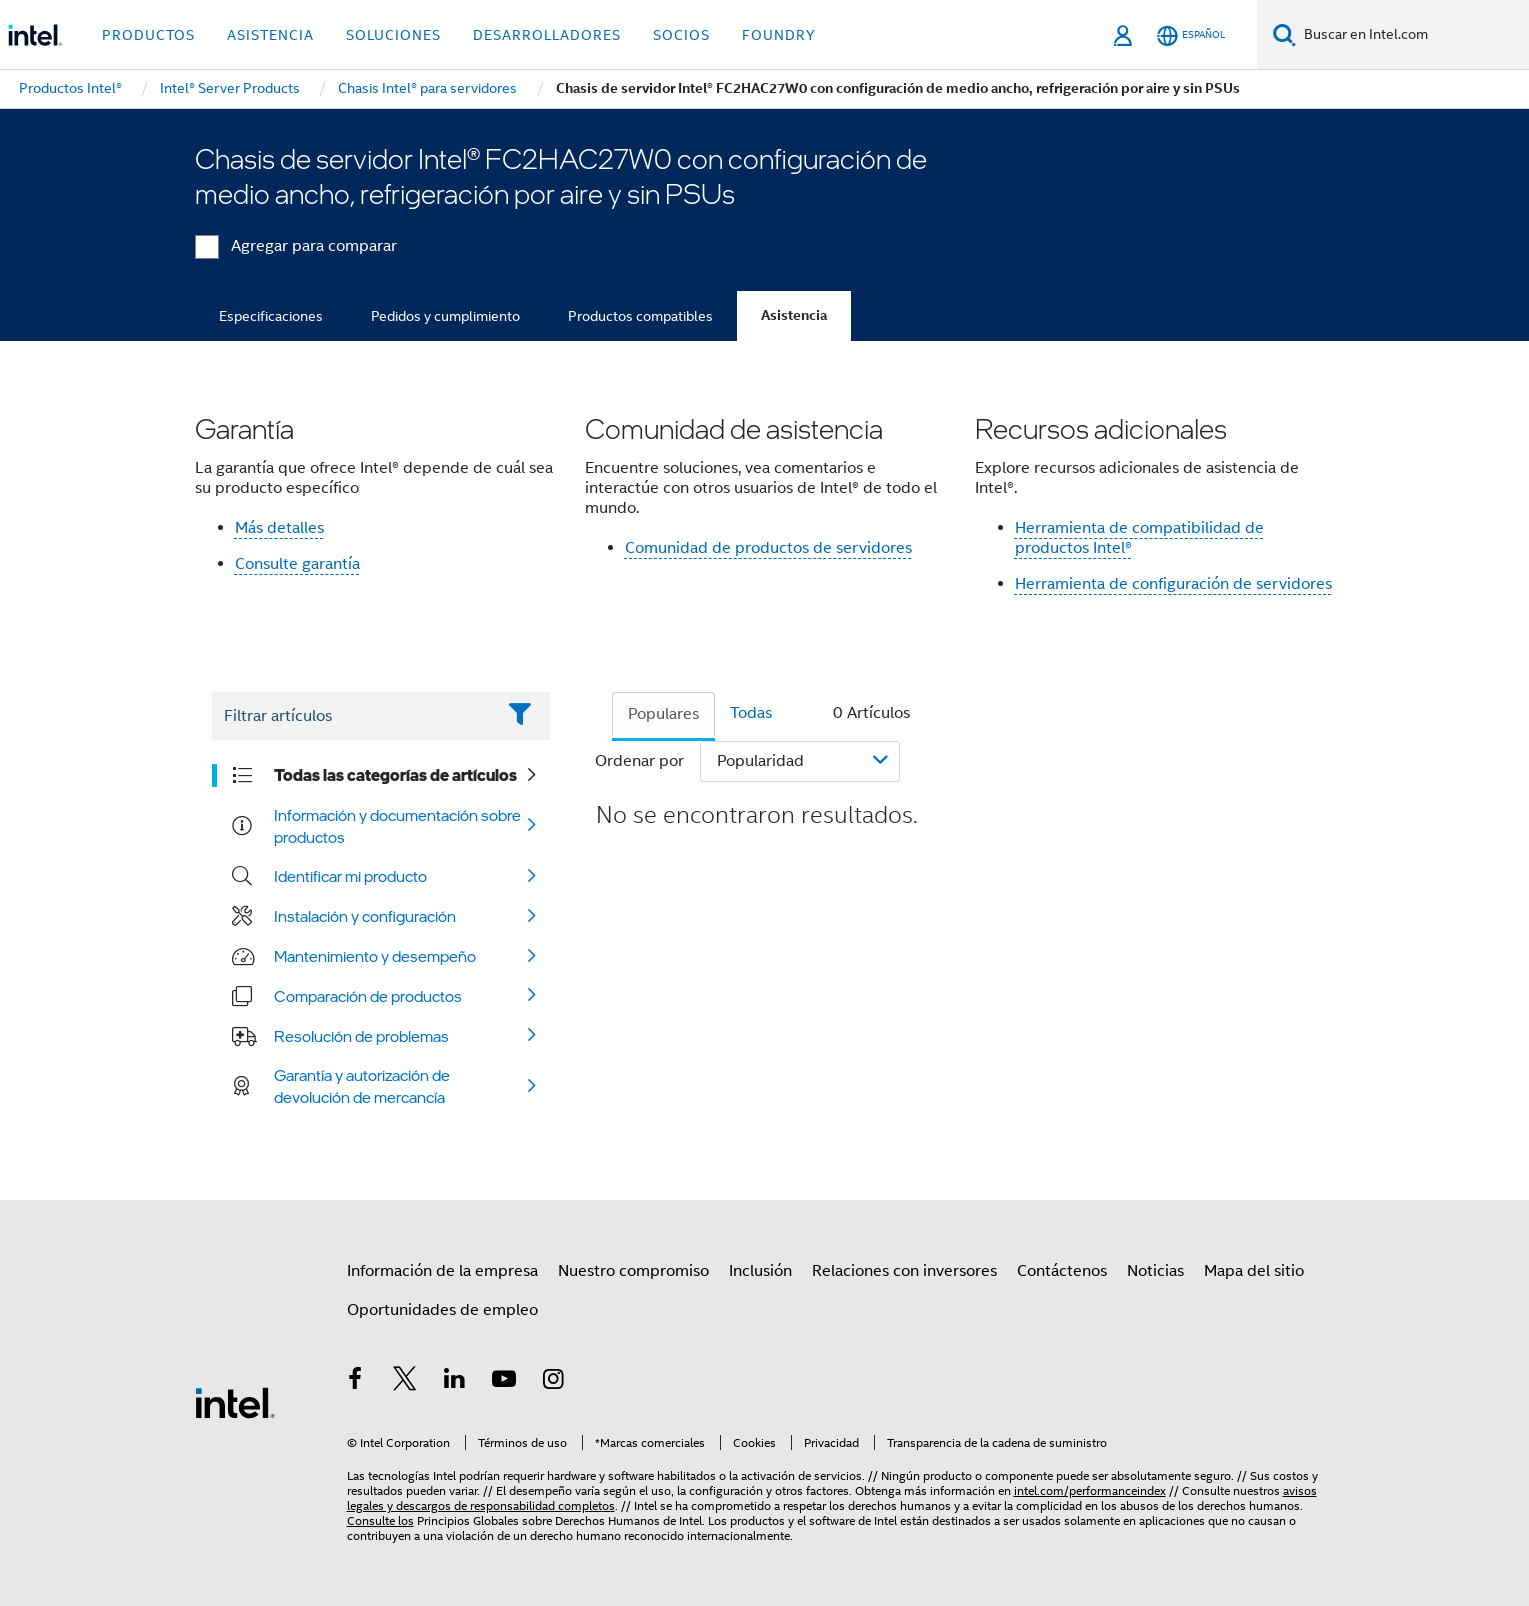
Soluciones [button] (393, 35)
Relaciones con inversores (904, 1271)
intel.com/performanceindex (1090, 1490)
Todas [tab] (751, 713)
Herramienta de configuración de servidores (1173, 584)
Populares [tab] (663, 714)
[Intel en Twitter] (405, 1382)
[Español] (1191, 35)
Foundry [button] (779, 35)
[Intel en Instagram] (554, 1382)
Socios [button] (681, 35)
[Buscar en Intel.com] (1412, 35)
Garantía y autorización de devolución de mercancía (362, 1086)
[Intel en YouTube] (504, 1382)
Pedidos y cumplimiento (445, 316)
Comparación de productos (368, 996)
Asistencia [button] (270, 35)
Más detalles (279, 528)
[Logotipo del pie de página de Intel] (235, 1402)
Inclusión (760, 1271)
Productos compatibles (640, 316)
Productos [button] (148, 35)
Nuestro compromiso (633, 1271)
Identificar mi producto (350, 876)
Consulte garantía (297, 564)
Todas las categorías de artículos (395, 775)
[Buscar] (1284, 34)
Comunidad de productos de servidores (768, 548)
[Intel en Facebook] (356, 1382)
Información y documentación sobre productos (397, 826)
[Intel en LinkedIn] (455, 1382)
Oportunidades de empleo (442, 1310)
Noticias (1155, 1271)
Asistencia (794, 315)
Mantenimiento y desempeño (375, 956)
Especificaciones (271, 316)
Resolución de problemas (361, 1036)
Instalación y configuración (365, 916)
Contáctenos (1062, 1271)
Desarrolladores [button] (547, 35)
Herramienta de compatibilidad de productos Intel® (1139, 538)
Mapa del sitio (1254, 1271)
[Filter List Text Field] (353, 716)
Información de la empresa (442, 1271)
